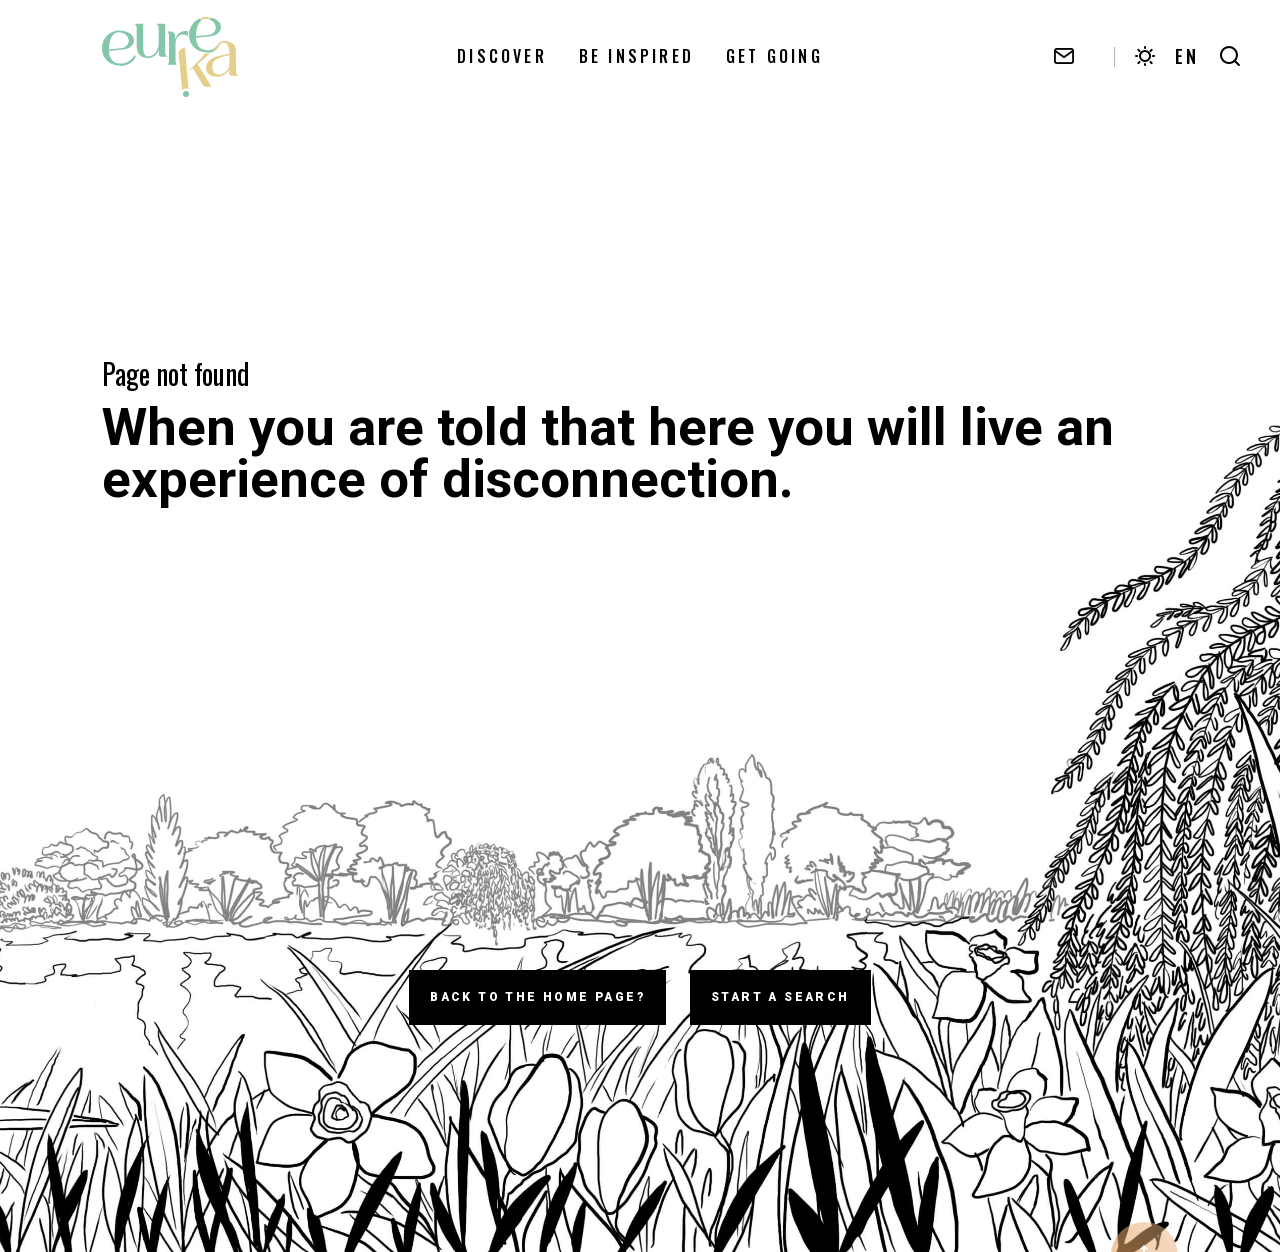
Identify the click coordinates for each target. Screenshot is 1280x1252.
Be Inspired (636, 59)
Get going (774, 59)
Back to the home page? (537, 997)
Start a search (780, 997)
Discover (502, 59)
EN (1187, 59)
